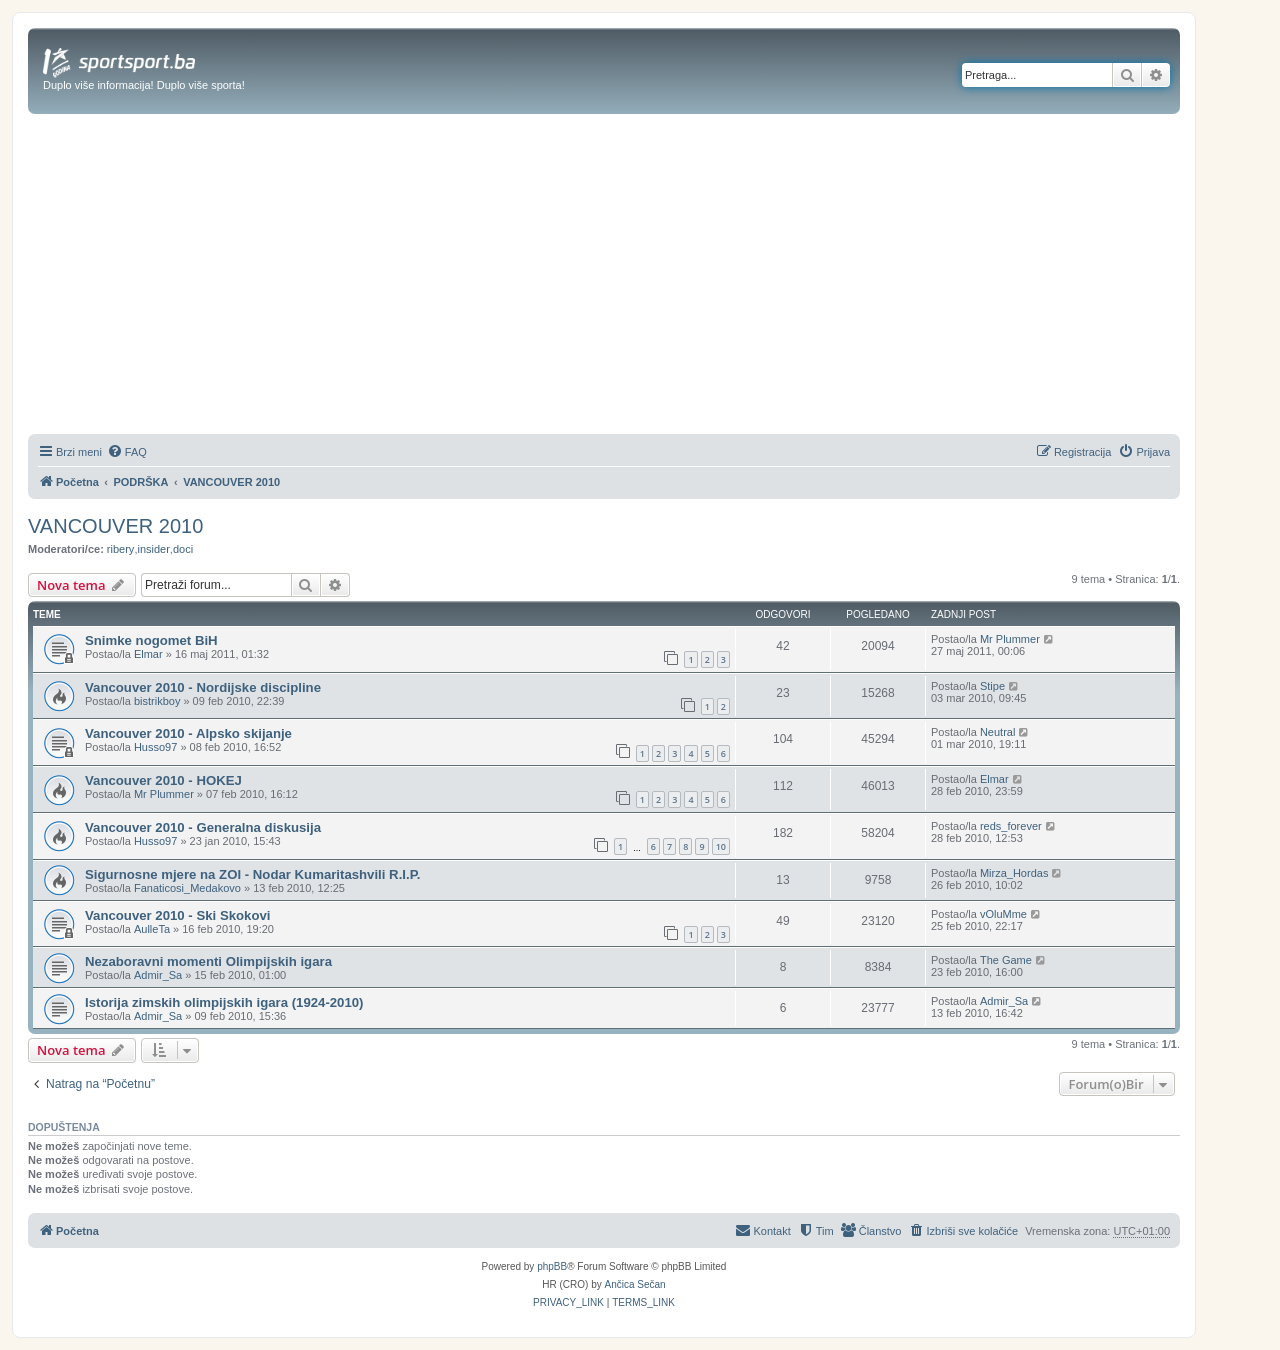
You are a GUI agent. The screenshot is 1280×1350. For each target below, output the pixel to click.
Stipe (992, 686)
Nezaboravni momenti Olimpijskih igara (208, 961)
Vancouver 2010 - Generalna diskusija (203, 827)
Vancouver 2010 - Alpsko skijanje (188, 733)
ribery (121, 549)
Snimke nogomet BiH (151, 640)
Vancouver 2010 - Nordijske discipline (203, 687)
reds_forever (1011, 826)
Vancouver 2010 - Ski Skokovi (177, 915)
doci (183, 549)
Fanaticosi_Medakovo (187, 888)
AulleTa (152, 929)
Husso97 (155, 747)
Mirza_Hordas (1014, 873)
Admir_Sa (158, 975)
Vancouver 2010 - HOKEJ (163, 780)
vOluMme (1003, 914)
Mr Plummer (1010, 639)
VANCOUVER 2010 (115, 526)
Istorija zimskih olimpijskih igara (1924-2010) (224, 1002)
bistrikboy (157, 701)
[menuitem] (127, 452)
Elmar (148, 654)
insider (153, 549)
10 (721, 846)
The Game (1006, 960)
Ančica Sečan (635, 1284)
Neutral (997, 732)
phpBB (552, 1266)
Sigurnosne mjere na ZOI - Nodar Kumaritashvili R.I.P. (252, 874)
